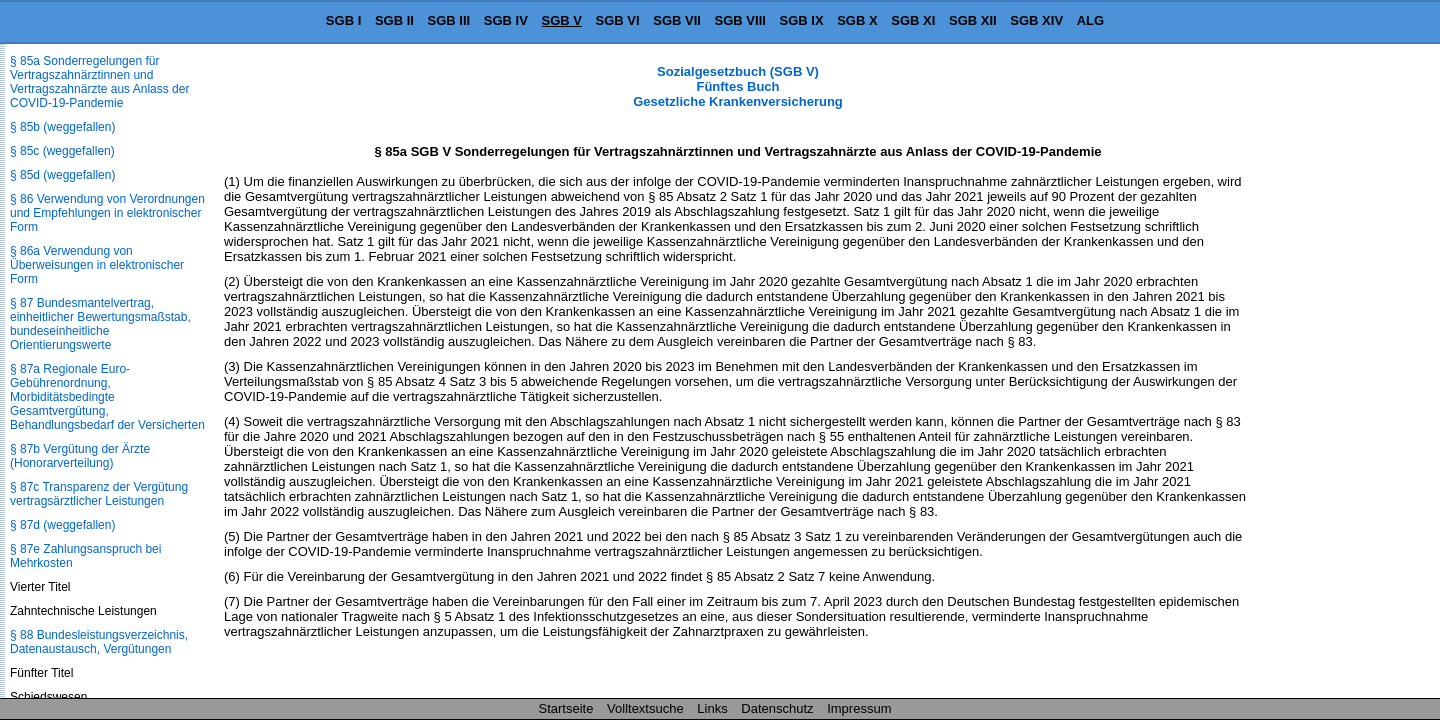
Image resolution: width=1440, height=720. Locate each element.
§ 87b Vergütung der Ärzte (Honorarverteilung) (80, 456)
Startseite (566, 708)
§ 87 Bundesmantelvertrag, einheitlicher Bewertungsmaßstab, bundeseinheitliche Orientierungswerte (100, 324)
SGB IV (506, 20)
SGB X (857, 20)
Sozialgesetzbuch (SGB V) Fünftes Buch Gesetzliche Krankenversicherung (738, 86)
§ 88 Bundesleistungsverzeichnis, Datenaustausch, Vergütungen (99, 642)
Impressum (859, 708)
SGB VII (677, 20)
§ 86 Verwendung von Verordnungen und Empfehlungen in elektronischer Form (107, 213)
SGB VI (618, 20)
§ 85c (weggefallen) (62, 151)
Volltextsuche (645, 708)
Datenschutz (777, 708)
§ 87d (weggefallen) (62, 525)
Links (712, 708)
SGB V (561, 20)
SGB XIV (1036, 20)
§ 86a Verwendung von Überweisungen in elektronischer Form (97, 265)
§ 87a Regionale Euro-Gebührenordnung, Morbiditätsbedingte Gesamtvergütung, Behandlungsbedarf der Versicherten (107, 397)
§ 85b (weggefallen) (62, 127)
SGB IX (802, 20)
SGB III (449, 20)
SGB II (394, 20)
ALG (1090, 20)
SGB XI (913, 20)
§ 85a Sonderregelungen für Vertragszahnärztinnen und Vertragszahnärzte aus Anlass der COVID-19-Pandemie (99, 82)
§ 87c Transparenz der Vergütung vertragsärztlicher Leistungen (99, 494)
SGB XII (973, 20)
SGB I (343, 20)
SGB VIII (740, 20)
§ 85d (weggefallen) (62, 175)
